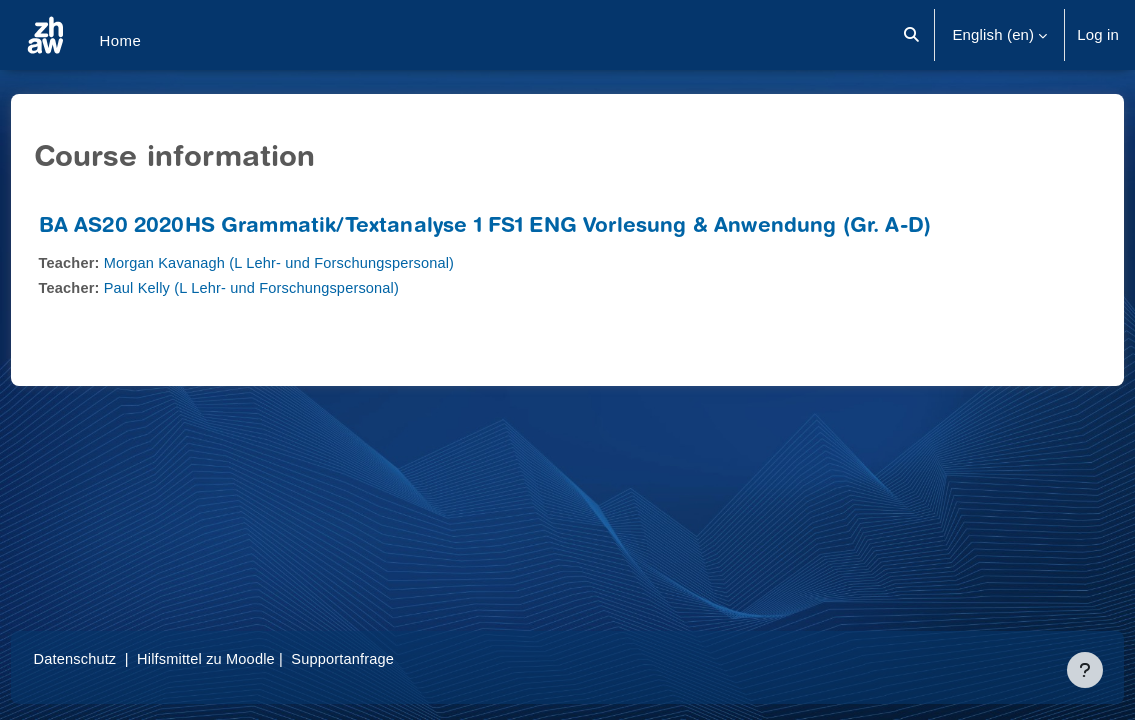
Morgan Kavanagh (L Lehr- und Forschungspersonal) (323, 262)
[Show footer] (1085, 670)
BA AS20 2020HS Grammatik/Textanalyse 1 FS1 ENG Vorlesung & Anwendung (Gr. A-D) (522, 227)
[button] (912, 35)
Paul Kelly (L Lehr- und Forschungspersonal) (294, 287)
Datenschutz (113, 658)
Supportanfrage (388, 658)
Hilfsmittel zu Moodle (247, 658)
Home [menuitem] (120, 40)
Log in (1098, 34)
